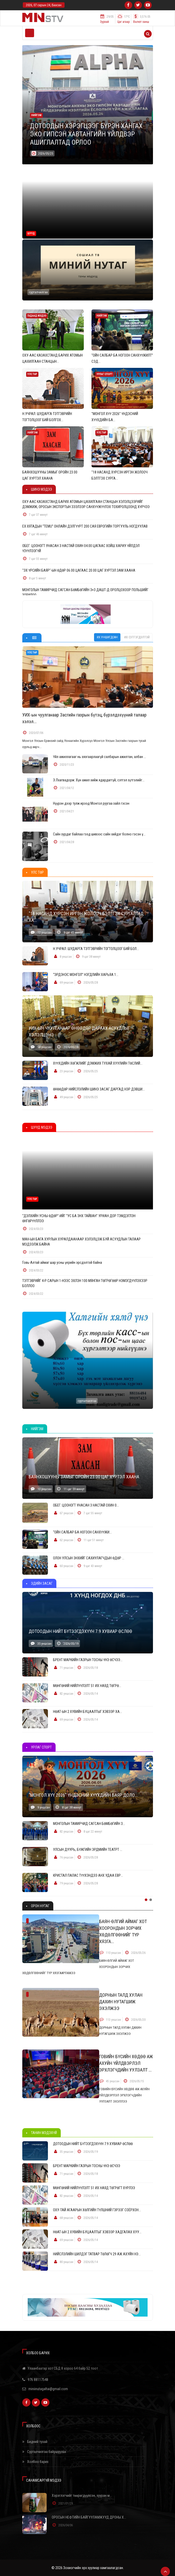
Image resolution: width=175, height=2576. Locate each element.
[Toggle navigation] (29, 33)
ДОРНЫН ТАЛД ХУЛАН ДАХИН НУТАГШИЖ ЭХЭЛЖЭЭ (120, 2001)
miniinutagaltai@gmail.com (48, 2389)
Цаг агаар (123, 22)
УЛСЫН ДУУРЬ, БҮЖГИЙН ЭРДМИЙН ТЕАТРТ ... (87, 1849)
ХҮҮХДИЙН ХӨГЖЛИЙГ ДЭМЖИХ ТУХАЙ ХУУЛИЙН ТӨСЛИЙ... (97, 1063)
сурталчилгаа (38, 292)
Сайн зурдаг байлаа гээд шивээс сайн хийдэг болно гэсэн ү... (99, 834)
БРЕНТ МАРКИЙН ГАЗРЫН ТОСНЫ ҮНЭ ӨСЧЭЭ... (87, 1660)
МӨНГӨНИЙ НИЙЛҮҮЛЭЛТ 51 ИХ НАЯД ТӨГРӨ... (87, 1686)
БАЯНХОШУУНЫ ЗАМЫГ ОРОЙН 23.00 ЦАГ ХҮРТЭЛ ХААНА (84, 1476)
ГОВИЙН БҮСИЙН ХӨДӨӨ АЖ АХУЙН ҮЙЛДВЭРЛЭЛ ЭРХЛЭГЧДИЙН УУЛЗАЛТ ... (126, 2063)
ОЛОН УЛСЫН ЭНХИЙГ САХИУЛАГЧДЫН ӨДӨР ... (88, 1558)
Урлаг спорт (104, 374)
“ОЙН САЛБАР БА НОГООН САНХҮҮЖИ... (82, 1532)
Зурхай (104, 22)
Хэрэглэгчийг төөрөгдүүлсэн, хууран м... (82, 2495)
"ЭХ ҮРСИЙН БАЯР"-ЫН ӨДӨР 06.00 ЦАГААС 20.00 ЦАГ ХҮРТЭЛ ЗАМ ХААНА (78, 570)
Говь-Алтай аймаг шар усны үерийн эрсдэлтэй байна (62, 1262)
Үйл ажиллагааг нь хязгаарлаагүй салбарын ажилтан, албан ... (99, 757)
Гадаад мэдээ (36, 315)
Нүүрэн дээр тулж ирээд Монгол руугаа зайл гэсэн (91, 803)
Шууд (31, 233)
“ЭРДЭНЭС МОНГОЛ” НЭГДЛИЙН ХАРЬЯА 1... (85, 975)
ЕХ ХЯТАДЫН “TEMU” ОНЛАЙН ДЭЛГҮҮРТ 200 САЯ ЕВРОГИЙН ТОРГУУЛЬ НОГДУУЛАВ (85, 526)
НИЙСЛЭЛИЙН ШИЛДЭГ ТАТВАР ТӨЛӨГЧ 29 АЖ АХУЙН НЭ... (97, 2254)
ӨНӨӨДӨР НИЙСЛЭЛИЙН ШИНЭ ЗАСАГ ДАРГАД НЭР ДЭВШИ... (99, 1089)
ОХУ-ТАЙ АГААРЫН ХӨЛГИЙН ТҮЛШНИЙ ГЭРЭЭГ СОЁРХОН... (97, 2210)
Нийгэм (36, 115)
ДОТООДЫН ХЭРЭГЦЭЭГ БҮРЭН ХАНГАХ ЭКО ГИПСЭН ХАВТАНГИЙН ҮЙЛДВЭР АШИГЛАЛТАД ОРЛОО (86, 134)
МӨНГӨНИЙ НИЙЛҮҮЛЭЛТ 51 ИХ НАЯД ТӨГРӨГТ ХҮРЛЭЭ (94, 2188)
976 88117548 (38, 2380)
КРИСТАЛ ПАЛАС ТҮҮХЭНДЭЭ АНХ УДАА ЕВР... (88, 1875)
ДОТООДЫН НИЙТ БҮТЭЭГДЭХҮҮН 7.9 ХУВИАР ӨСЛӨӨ (80, 1631)
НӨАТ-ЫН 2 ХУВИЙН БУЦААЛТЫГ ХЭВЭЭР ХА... (87, 1712)
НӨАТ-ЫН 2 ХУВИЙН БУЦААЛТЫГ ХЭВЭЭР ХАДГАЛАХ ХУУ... (97, 2232)
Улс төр (32, 374)
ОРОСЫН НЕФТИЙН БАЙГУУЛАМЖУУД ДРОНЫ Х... (89, 2517)
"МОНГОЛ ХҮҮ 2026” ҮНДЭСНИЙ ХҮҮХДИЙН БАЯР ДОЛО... (83, 1795)
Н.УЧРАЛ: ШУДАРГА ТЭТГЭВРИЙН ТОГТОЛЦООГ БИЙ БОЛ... (96, 949)
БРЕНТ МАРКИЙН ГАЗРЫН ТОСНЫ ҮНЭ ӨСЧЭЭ (86, 2166)
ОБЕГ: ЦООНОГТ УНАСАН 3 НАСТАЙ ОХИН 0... (86, 1505)
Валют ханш (141, 22)
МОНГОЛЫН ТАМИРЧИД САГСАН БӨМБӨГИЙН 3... (89, 1824)
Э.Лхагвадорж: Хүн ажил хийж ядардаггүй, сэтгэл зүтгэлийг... (99, 780)
